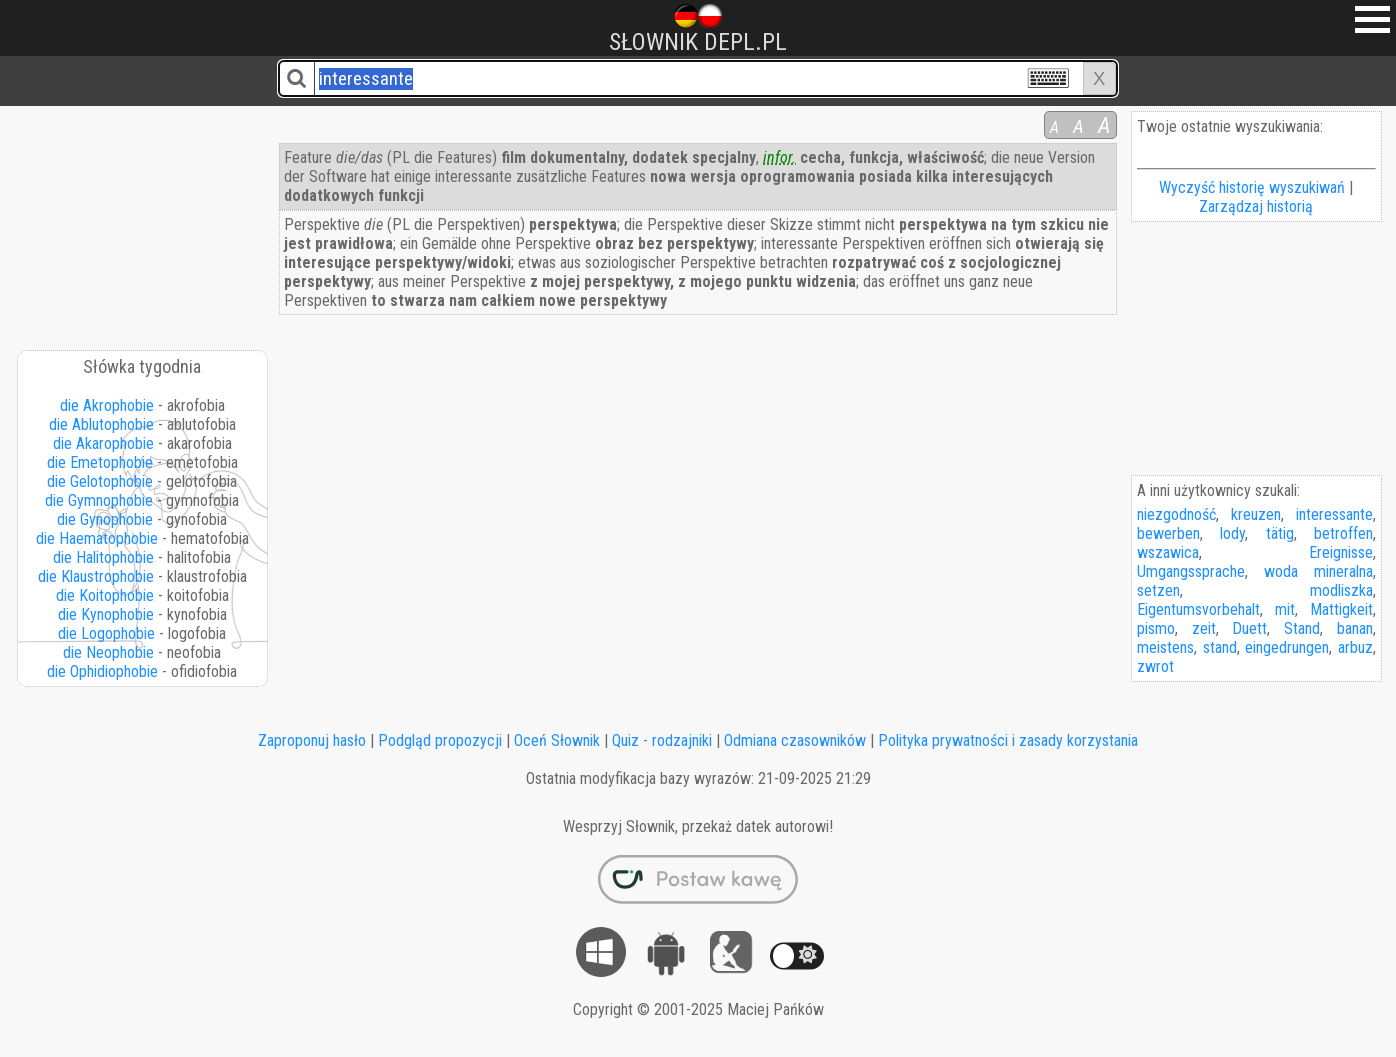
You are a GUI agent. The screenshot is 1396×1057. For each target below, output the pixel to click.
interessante (1334, 514)
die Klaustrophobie (96, 576)
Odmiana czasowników (795, 740)
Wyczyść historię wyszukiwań (1252, 187)
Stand (1302, 628)
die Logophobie (106, 633)
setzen (1158, 590)
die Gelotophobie (100, 481)
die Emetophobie (100, 462)
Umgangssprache (1191, 571)
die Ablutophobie (101, 424)
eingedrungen (1287, 647)
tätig (1280, 533)
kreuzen (1256, 514)
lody (1232, 533)
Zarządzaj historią (1256, 206)
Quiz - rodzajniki (662, 740)
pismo (1156, 628)
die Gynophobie (105, 519)
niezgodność (1176, 514)
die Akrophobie (107, 405)
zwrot (1155, 666)
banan (1355, 628)
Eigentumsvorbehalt (1198, 609)
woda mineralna (1318, 571)
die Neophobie (108, 652)
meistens (1165, 647)
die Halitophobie (103, 557)
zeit (1204, 628)
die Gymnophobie (99, 500)
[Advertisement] (144, 221)
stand (1220, 647)
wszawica (1168, 552)
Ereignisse (1341, 552)
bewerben (1168, 533)
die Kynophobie (106, 614)
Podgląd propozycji (440, 740)
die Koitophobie (105, 595)
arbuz (1355, 647)
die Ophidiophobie (102, 671)
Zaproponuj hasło (312, 740)
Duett (1249, 628)
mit (1285, 609)
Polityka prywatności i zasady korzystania (1008, 740)
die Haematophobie (97, 538)
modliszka (1341, 590)
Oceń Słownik (557, 740)
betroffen (1343, 533)
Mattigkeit (1341, 609)
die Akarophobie (103, 443)
